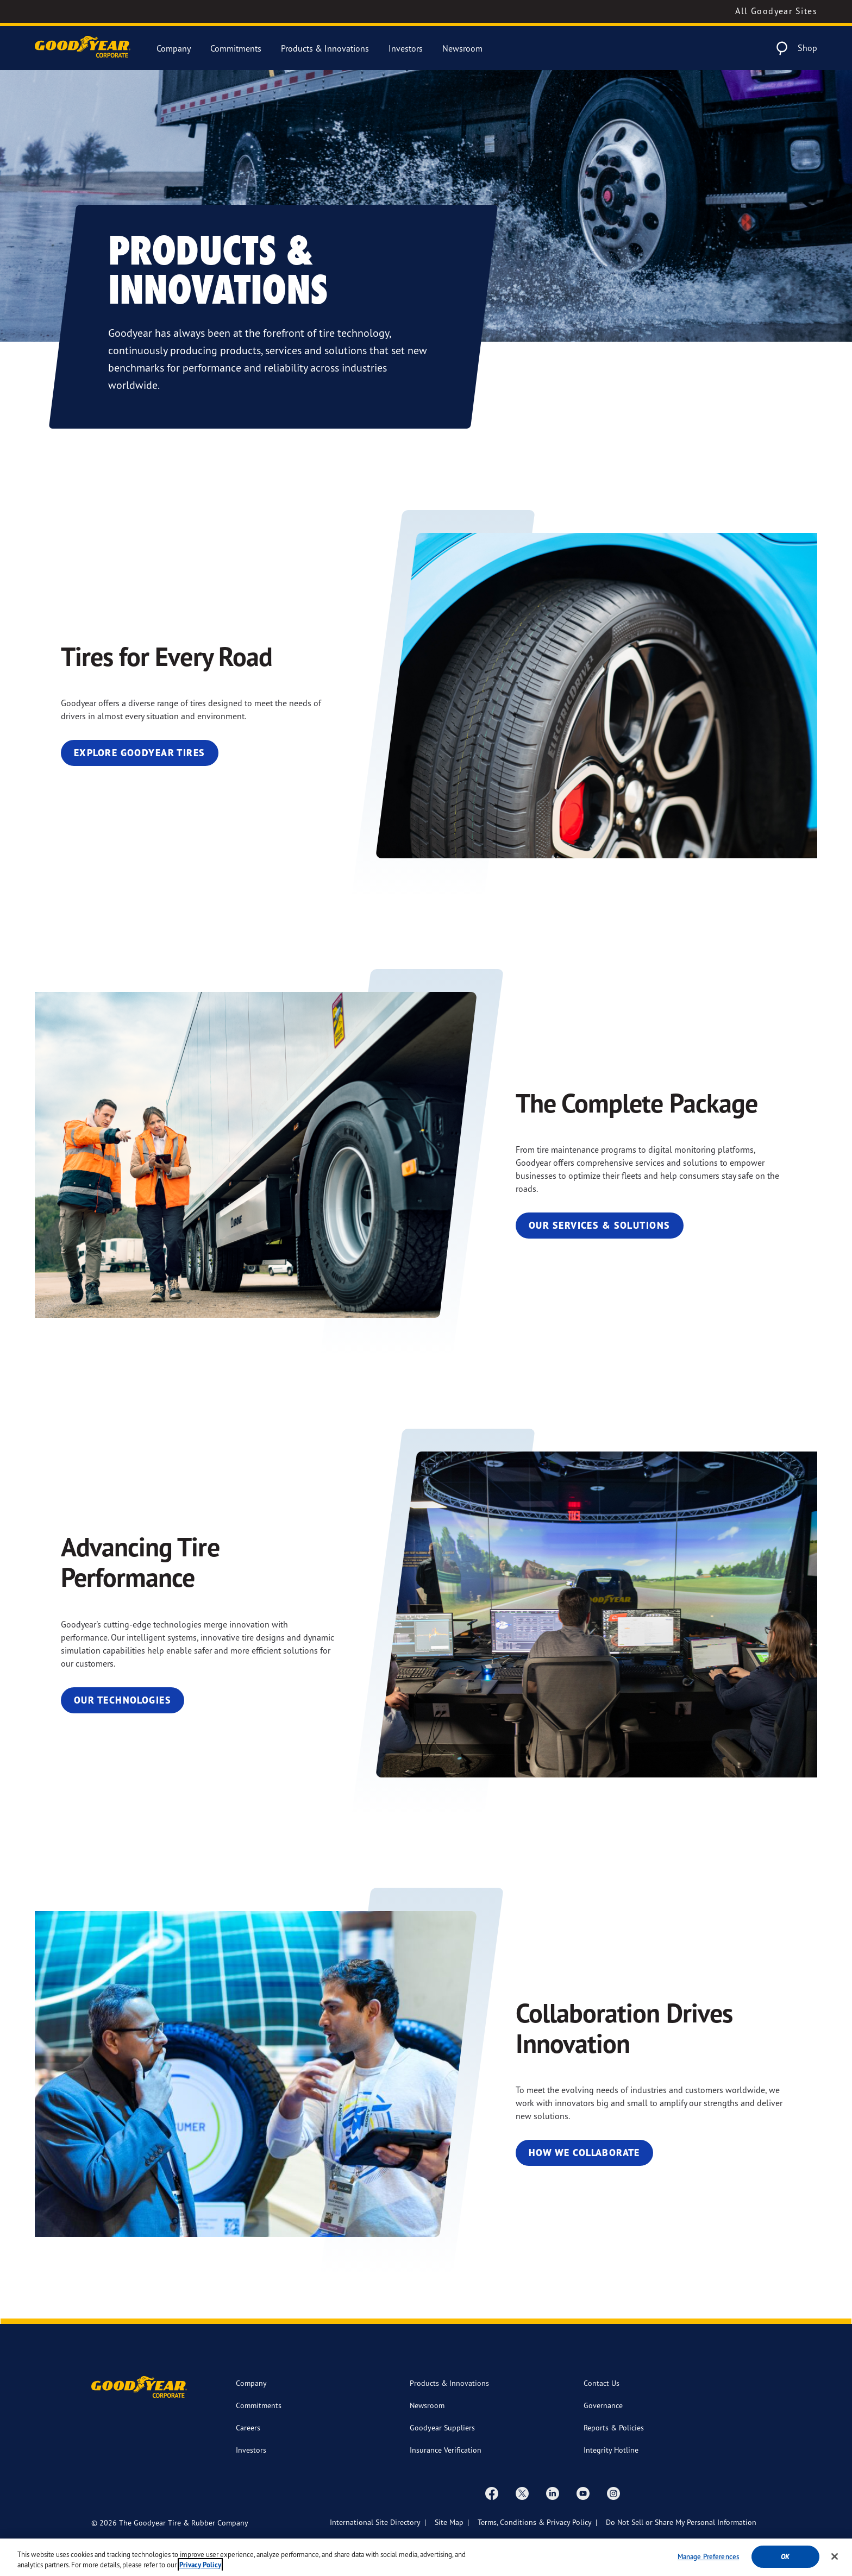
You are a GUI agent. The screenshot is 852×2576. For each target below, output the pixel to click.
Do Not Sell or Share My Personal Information (681, 2522)
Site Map (449, 2522)
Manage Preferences (708, 2562)
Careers (248, 2427)
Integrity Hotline (611, 2449)
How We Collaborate (584, 2152)
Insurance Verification (445, 2449)
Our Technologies (122, 1700)
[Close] (835, 2563)
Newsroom (462, 48)
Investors (406, 48)
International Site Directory (375, 2522)
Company (173, 48)
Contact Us (601, 2382)
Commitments (235, 48)
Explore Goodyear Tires (139, 752)
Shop (807, 47)
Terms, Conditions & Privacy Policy (535, 2522)
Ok (785, 2562)
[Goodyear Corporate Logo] (82, 48)
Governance (603, 2405)
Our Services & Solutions (600, 1225)
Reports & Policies (614, 2427)
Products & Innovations (325, 48)
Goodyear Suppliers (442, 2427)
